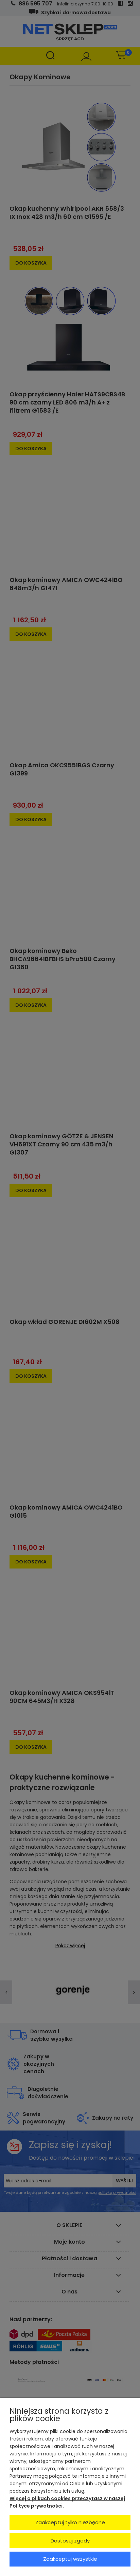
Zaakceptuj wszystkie (70, 2558)
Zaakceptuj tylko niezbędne (70, 2522)
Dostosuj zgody (70, 2540)
